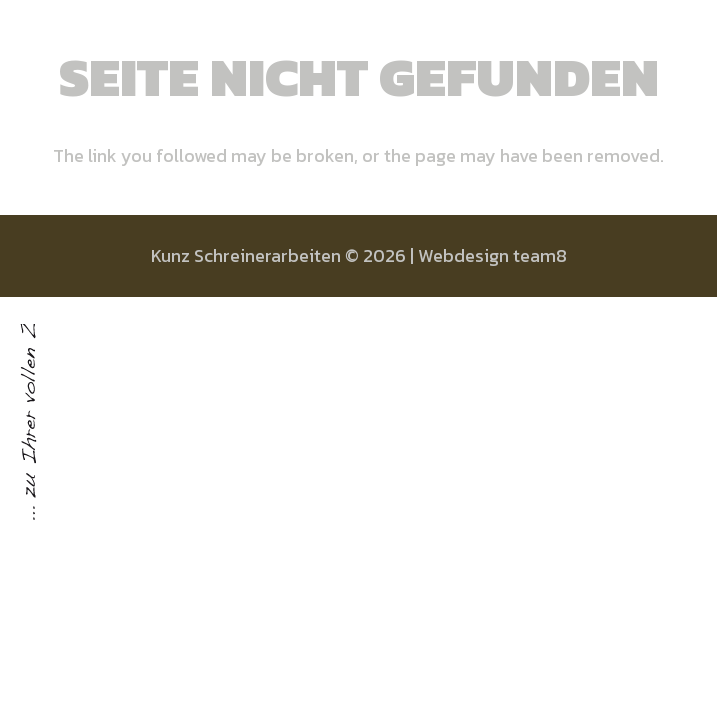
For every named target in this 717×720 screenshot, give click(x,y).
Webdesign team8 (492, 255)
